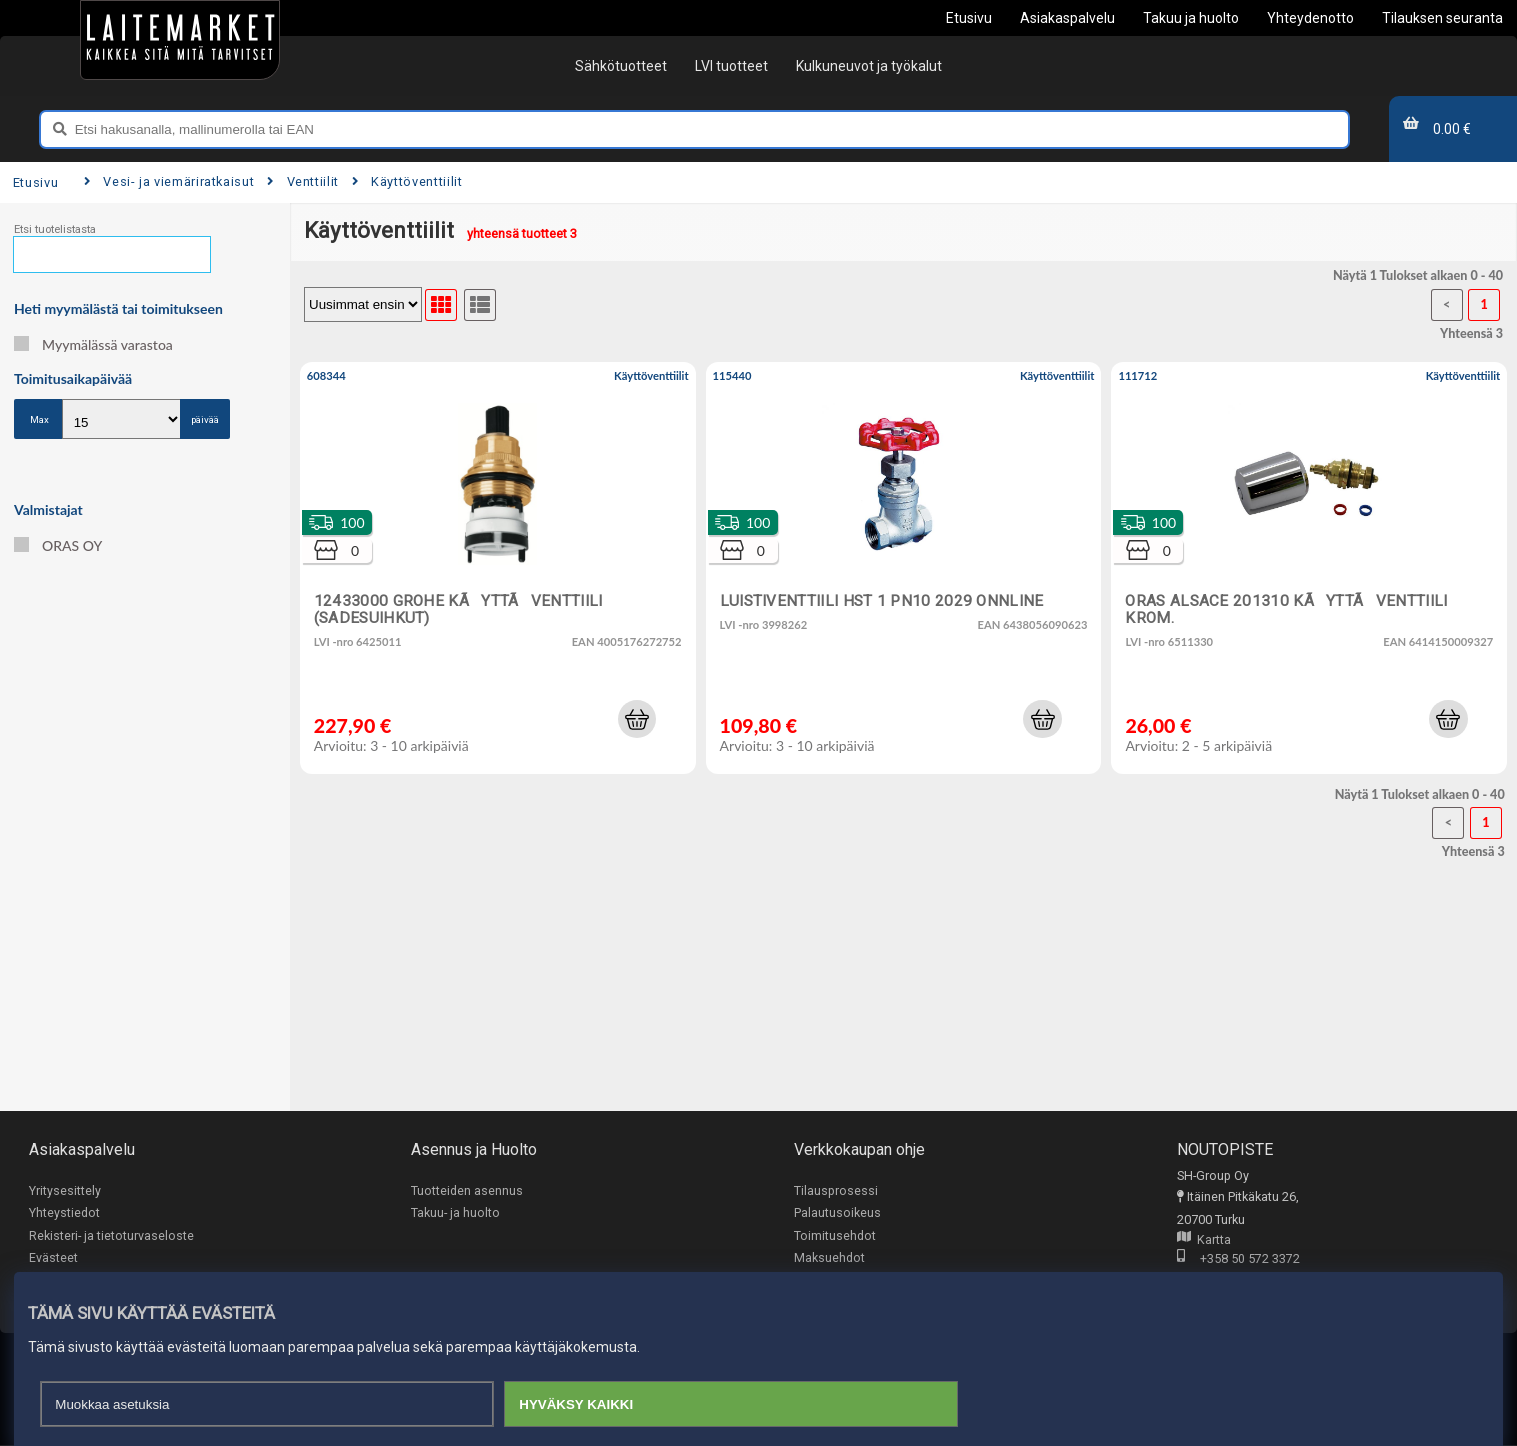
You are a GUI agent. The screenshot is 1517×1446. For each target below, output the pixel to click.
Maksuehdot (829, 1258)
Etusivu (35, 182)
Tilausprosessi (836, 1190)
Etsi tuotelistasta (55, 229)
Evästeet (53, 1258)
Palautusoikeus (837, 1213)
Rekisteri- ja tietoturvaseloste (111, 1235)
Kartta (1204, 1240)
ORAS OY (58, 545)
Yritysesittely (65, 1190)
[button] (637, 719)
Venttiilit (303, 181)
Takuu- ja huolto (455, 1213)
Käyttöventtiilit (407, 181)
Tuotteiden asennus (467, 1190)
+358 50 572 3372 (1238, 1259)
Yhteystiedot (64, 1213)
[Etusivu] (180, 40)
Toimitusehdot (835, 1235)
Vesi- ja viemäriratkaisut (169, 181)
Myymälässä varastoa (93, 344)
